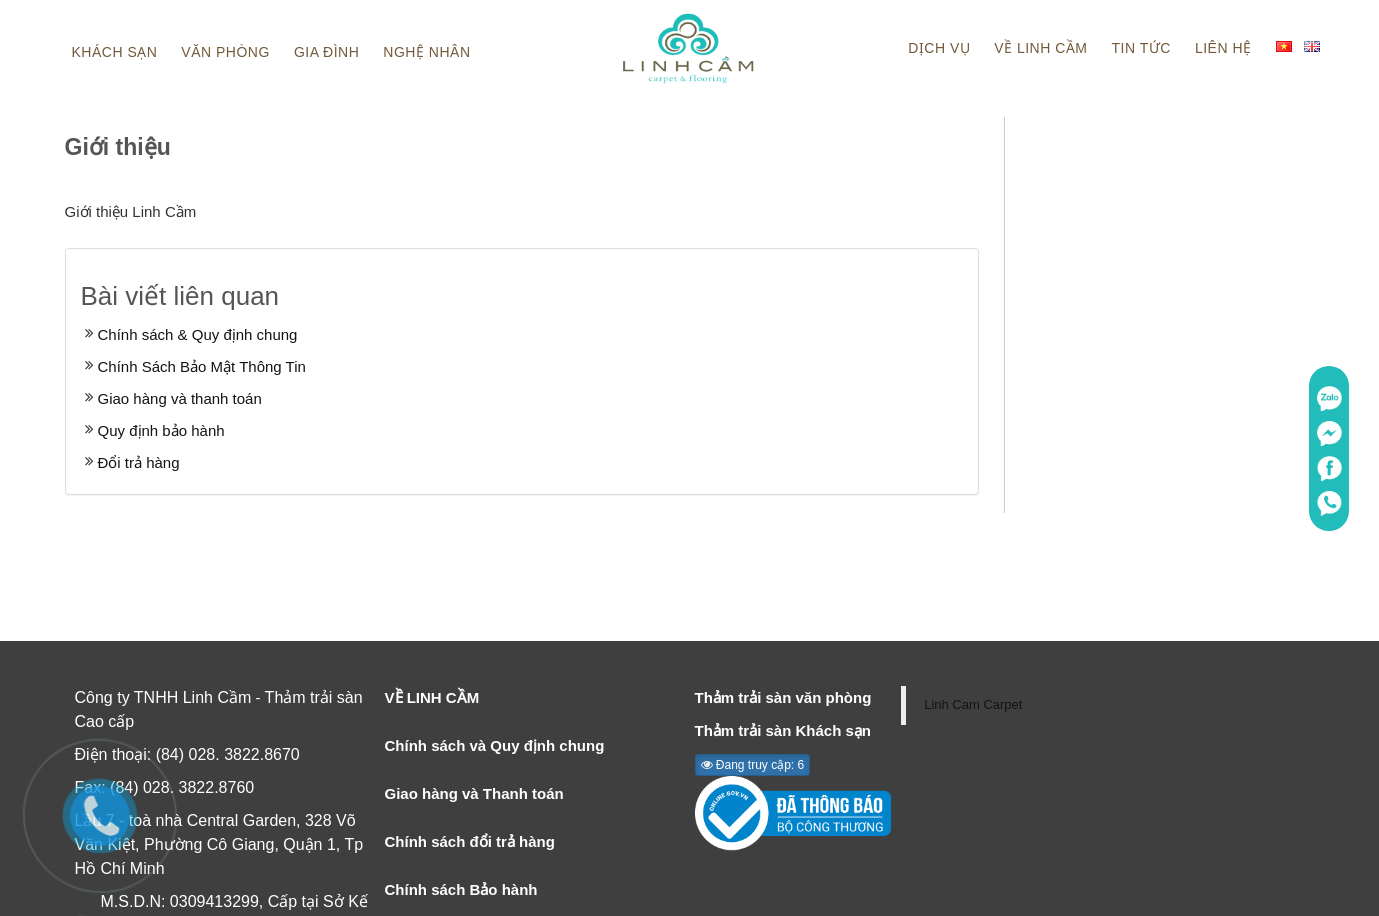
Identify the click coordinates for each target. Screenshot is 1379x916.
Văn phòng (225, 52)
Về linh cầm (1040, 48)
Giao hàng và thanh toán (180, 398)
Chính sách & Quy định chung (198, 334)
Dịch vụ (939, 48)
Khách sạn (115, 52)
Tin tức (1141, 48)
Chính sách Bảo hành (461, 889)
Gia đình (326, 52)
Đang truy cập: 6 (753, 765)
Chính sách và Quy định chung (495, 745)
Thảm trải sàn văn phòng (783, 697)
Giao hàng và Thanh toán (474, 793)
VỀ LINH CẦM (432, 697)
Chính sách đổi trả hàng (470, 841)
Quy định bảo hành (161, 430)
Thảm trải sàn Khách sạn (783, 730)
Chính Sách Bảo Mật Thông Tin (202, 366)
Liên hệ (1223, 48)
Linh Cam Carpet (973, 704)
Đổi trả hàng (139, 462)
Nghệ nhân (426, 52)
